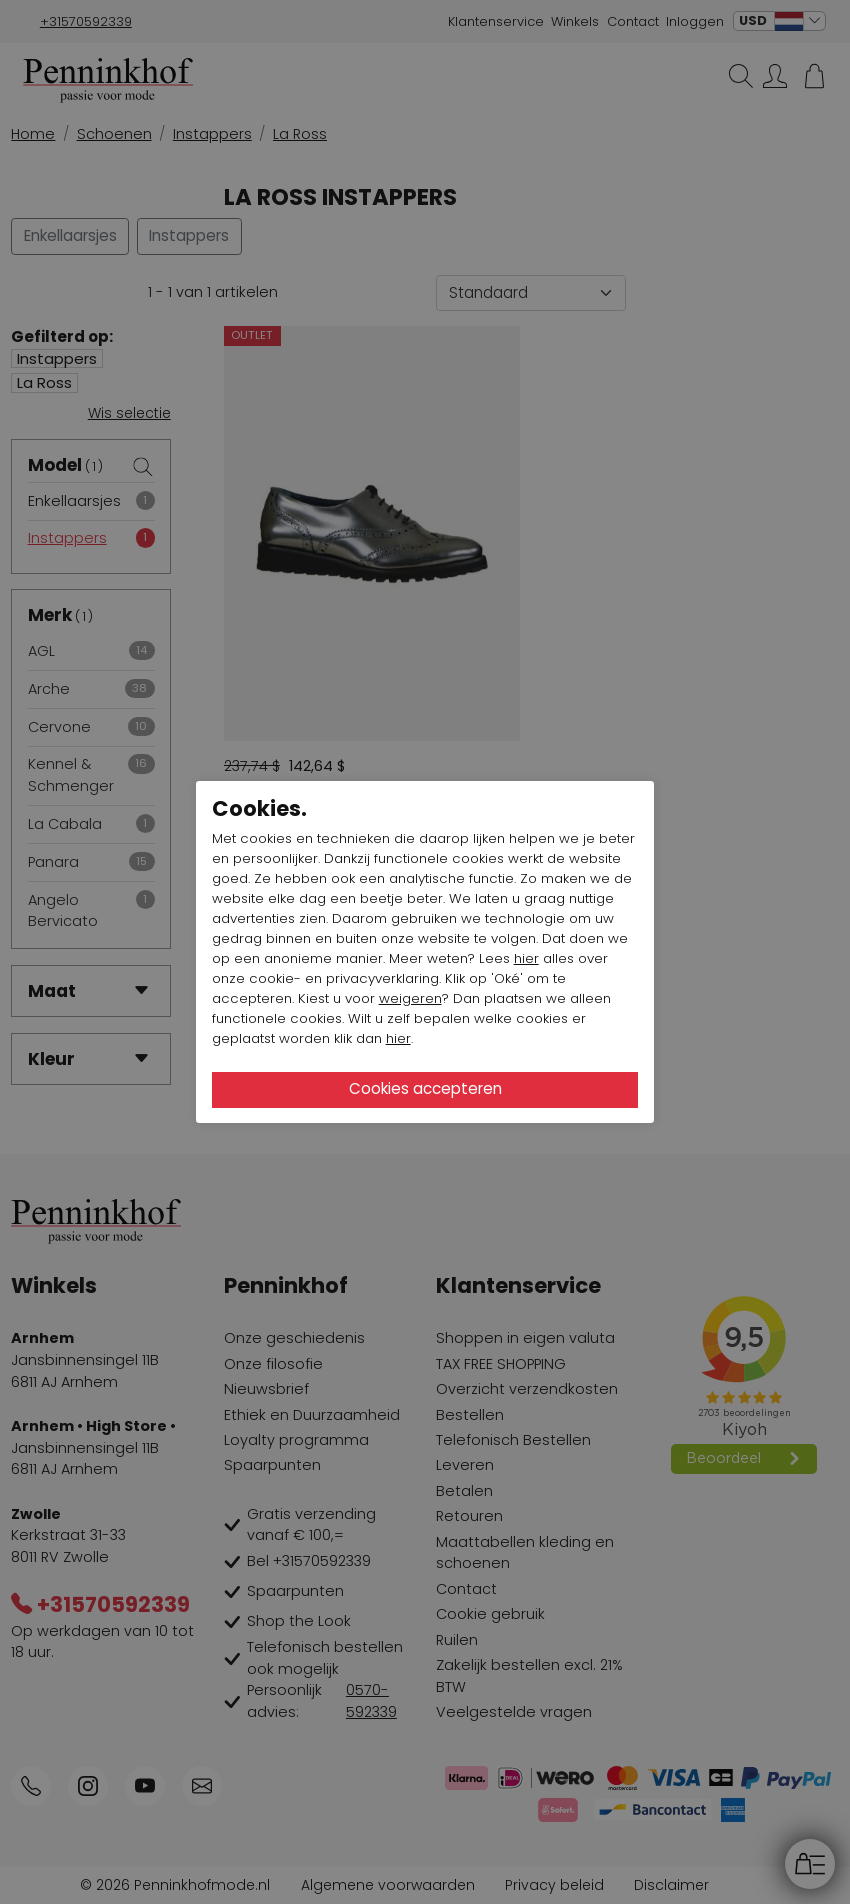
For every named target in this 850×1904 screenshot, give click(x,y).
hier (526, 958)
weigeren (410, 998)
